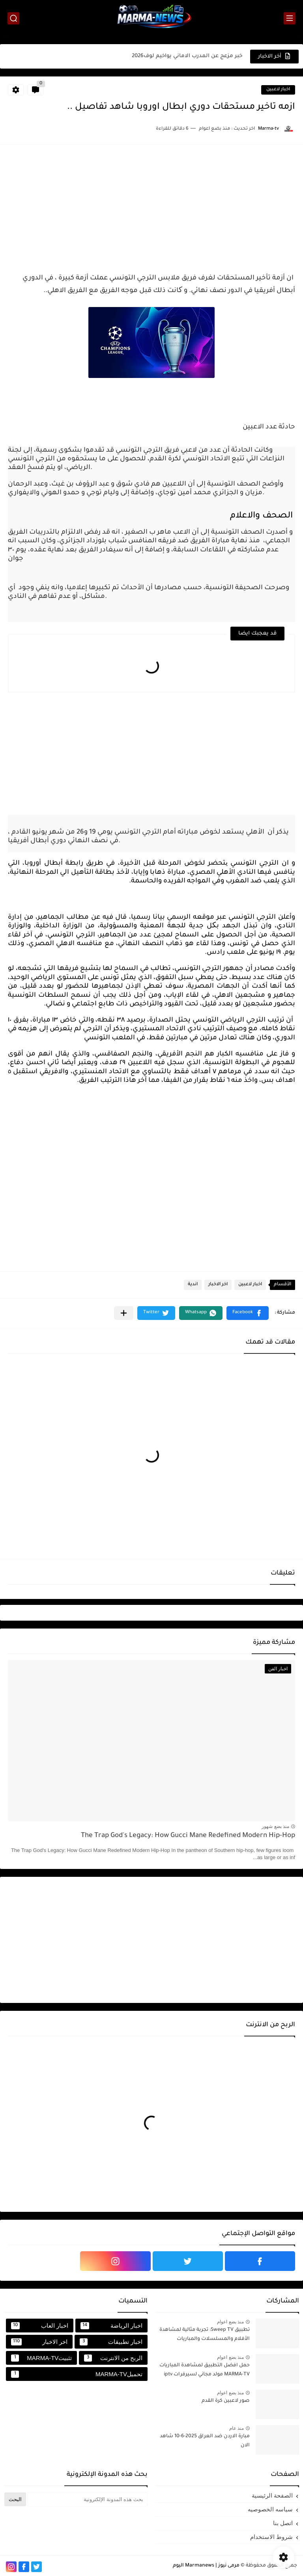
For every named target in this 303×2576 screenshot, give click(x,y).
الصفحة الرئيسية (272, 2495)
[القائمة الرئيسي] (290, 18)
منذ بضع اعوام (230, 2322)
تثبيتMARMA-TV (41, 2358)
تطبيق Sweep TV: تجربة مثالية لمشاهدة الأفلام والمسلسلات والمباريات (204, 2334)
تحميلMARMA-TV (76, 2374)
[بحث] (13, 18)
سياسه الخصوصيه (270, 2509)
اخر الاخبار (218, 1284)
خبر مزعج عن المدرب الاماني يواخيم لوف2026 (187, 56)
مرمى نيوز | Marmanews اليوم (206, 2566)
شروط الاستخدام (271, 2536)
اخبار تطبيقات (111, 2341)
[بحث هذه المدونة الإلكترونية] (88, 2499)
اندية (193, 1284)
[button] (247, 1313)
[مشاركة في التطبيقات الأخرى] (123, 1313)
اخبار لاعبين (278, 89)
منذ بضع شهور (275, 1826)
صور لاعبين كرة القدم (226, 2401)
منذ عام (236, 2428)
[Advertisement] (151, 208)
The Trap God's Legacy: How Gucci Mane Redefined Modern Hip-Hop (188, 1836)
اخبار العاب (39, 2325)
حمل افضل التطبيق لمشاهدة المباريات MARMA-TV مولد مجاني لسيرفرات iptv (204, 2370)
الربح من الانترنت (113, 2358)
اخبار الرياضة (111, 2325)
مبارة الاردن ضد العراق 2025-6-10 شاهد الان (205, 2441)
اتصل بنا (283, 2523)
